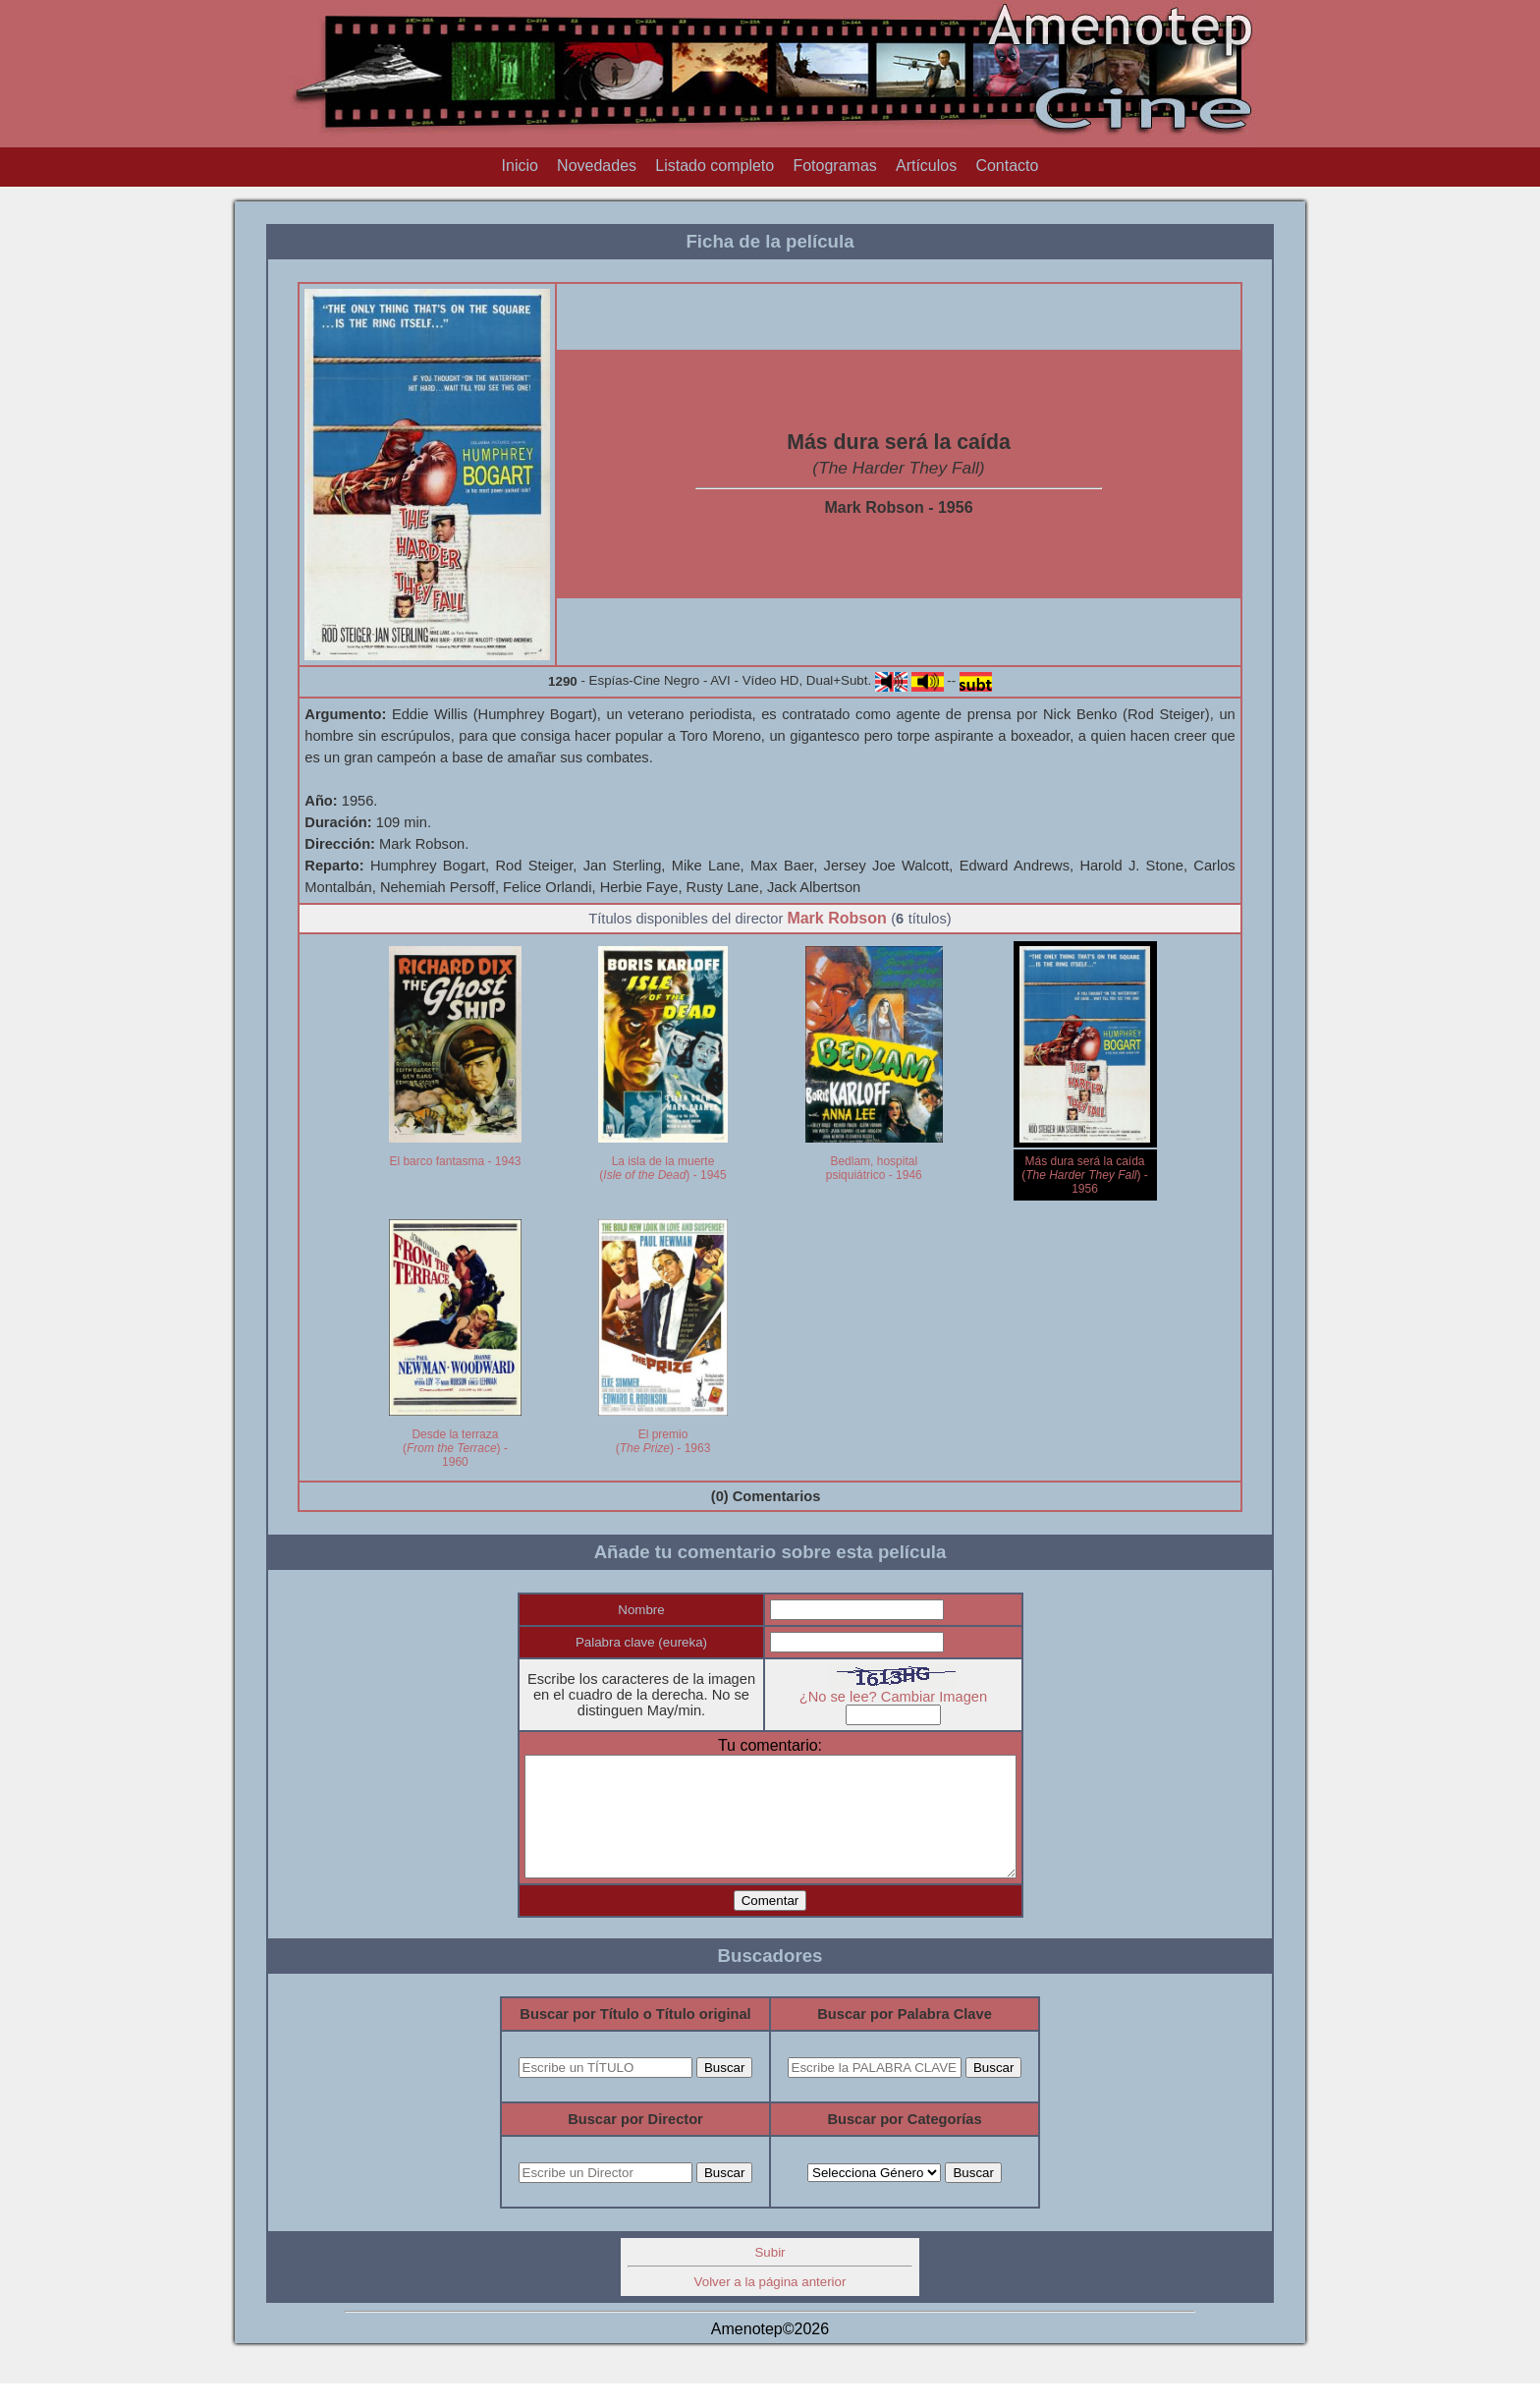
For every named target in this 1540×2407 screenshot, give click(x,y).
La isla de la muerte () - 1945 (662, 1168)
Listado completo (714, 165)
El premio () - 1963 (663, 1441)
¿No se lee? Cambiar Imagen (907, 1697)
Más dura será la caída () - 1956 (1084, 1175)
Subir (769, 2275)
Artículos (926, 165)
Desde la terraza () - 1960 (455, 1448)
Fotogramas (834, 165)
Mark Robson (836, 918)
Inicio (520, 165)
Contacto (1006, 165)
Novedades (596, 165)
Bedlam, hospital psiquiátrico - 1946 (874, 1168)
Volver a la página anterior (770, 2305)
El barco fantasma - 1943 (455, 1161)
